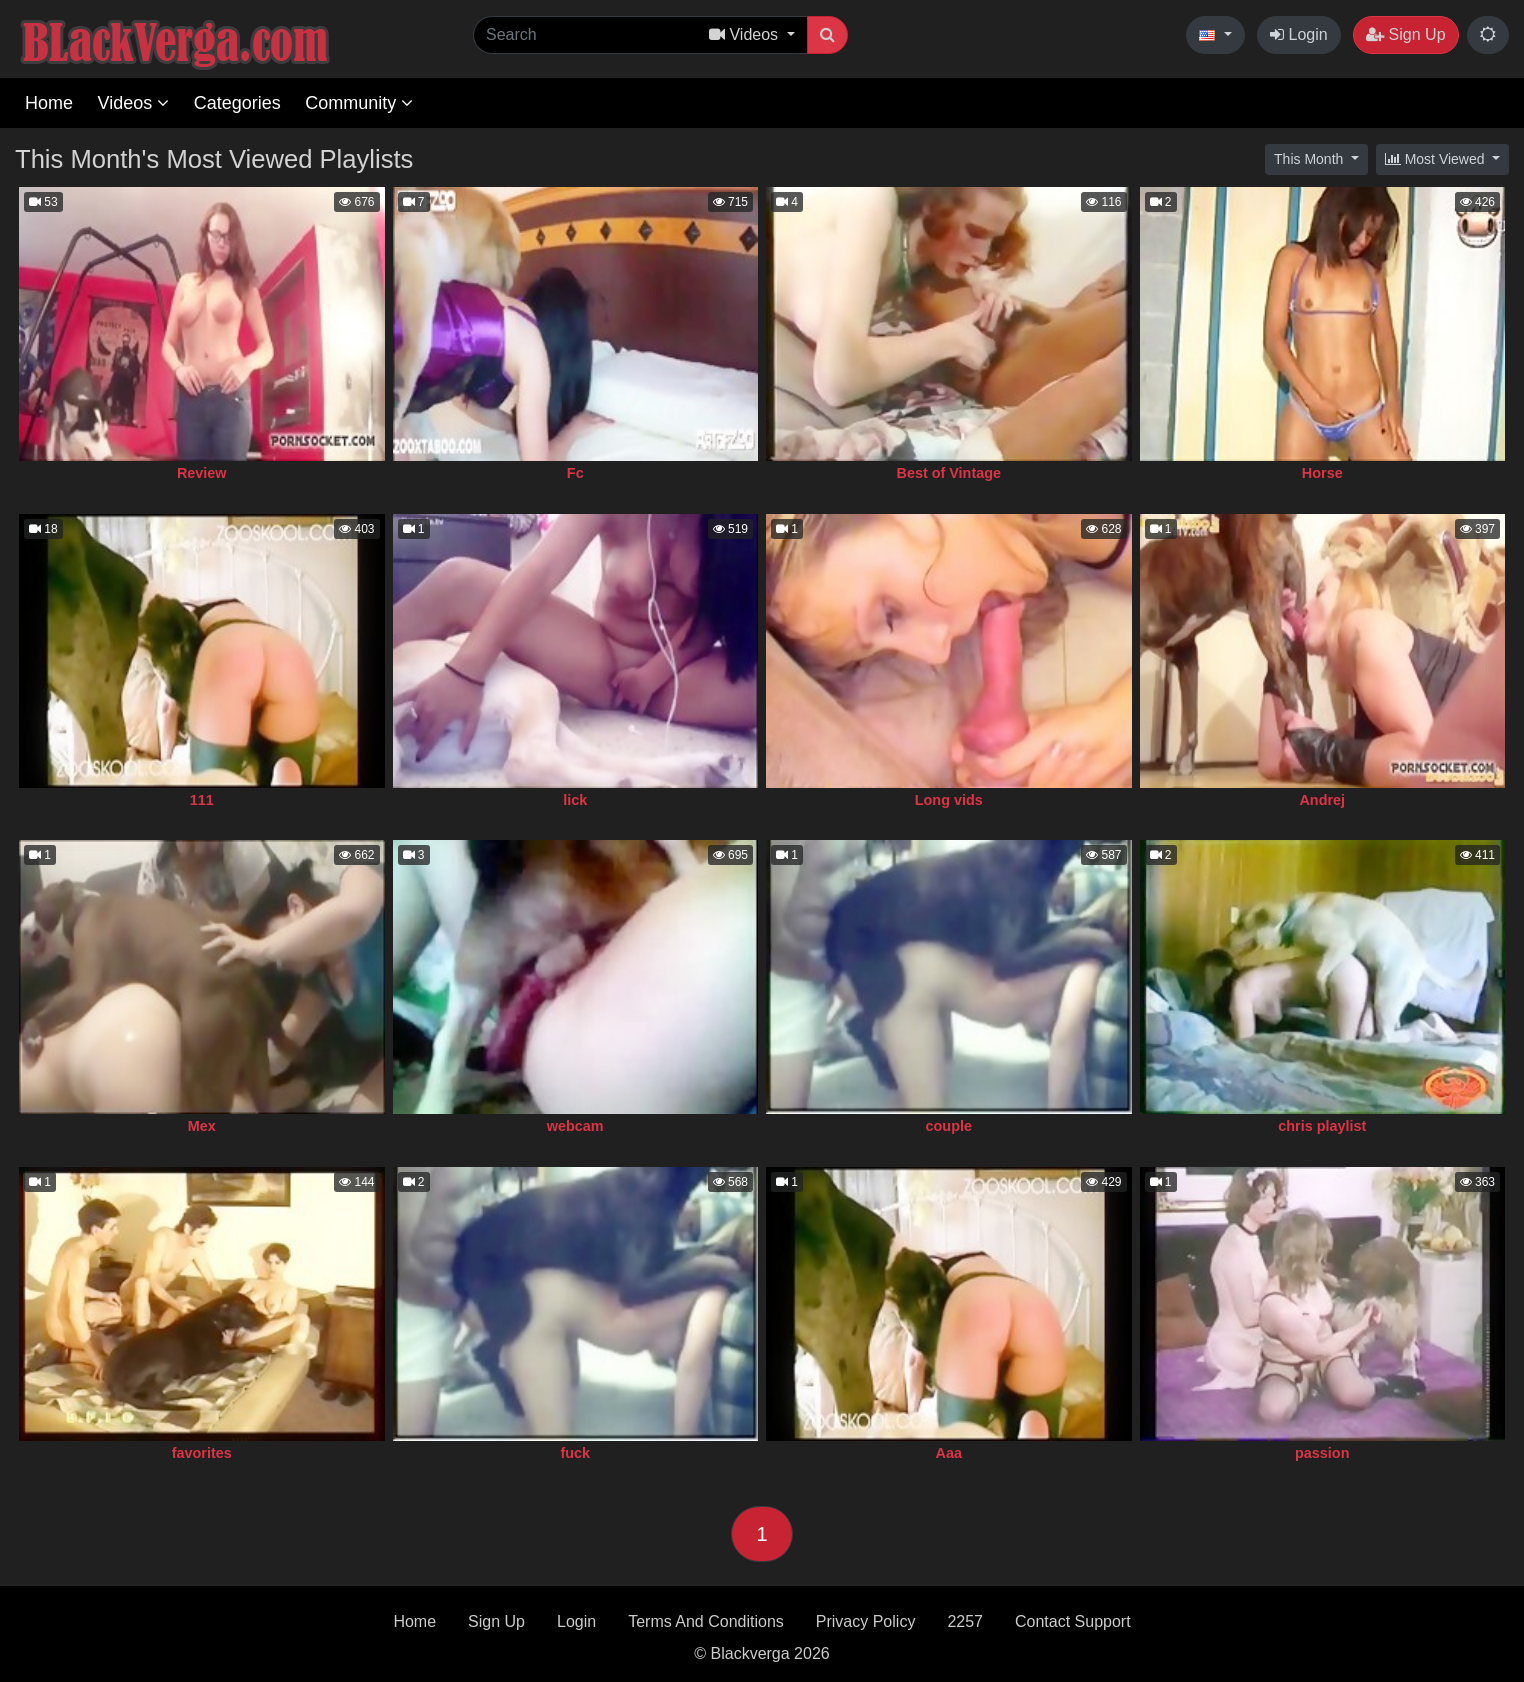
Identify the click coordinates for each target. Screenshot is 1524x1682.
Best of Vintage (949, 473)
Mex (202, 1126)
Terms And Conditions (706, 1621)
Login (1299, 34)
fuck (575, 1453)
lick (575, 800)
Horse (1322, 473)
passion (1322, 1453)
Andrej (1322, 800)
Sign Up (1405, 34)
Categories (237, 103)
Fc (575, 473)
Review (202, 473)
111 (202, 800)
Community (359, 103)
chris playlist (1322, 1126)
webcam (575, 1126)
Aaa (949, 1453)
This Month (1310, 159)
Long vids (949, 800)
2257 (965, 1621)
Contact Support (1073, 1621)
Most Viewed (1437, 159)
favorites (202, 1453)
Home (49, 103)
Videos (133, 103)
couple (949, 1126)
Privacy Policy (866, 1621)
